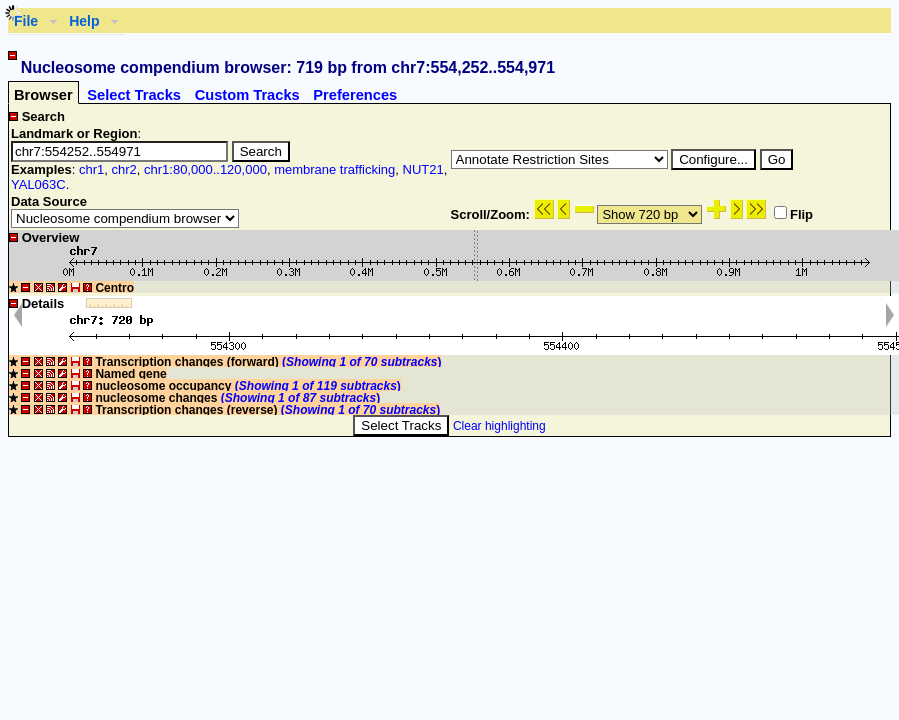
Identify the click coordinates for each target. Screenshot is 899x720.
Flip (793, 214)
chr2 (123, 169)
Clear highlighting (499, 426)
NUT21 (423, 169)
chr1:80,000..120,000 (205, 169)
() (361, 362)
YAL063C (38, 184)
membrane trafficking (334, 169)
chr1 (91, 169)
